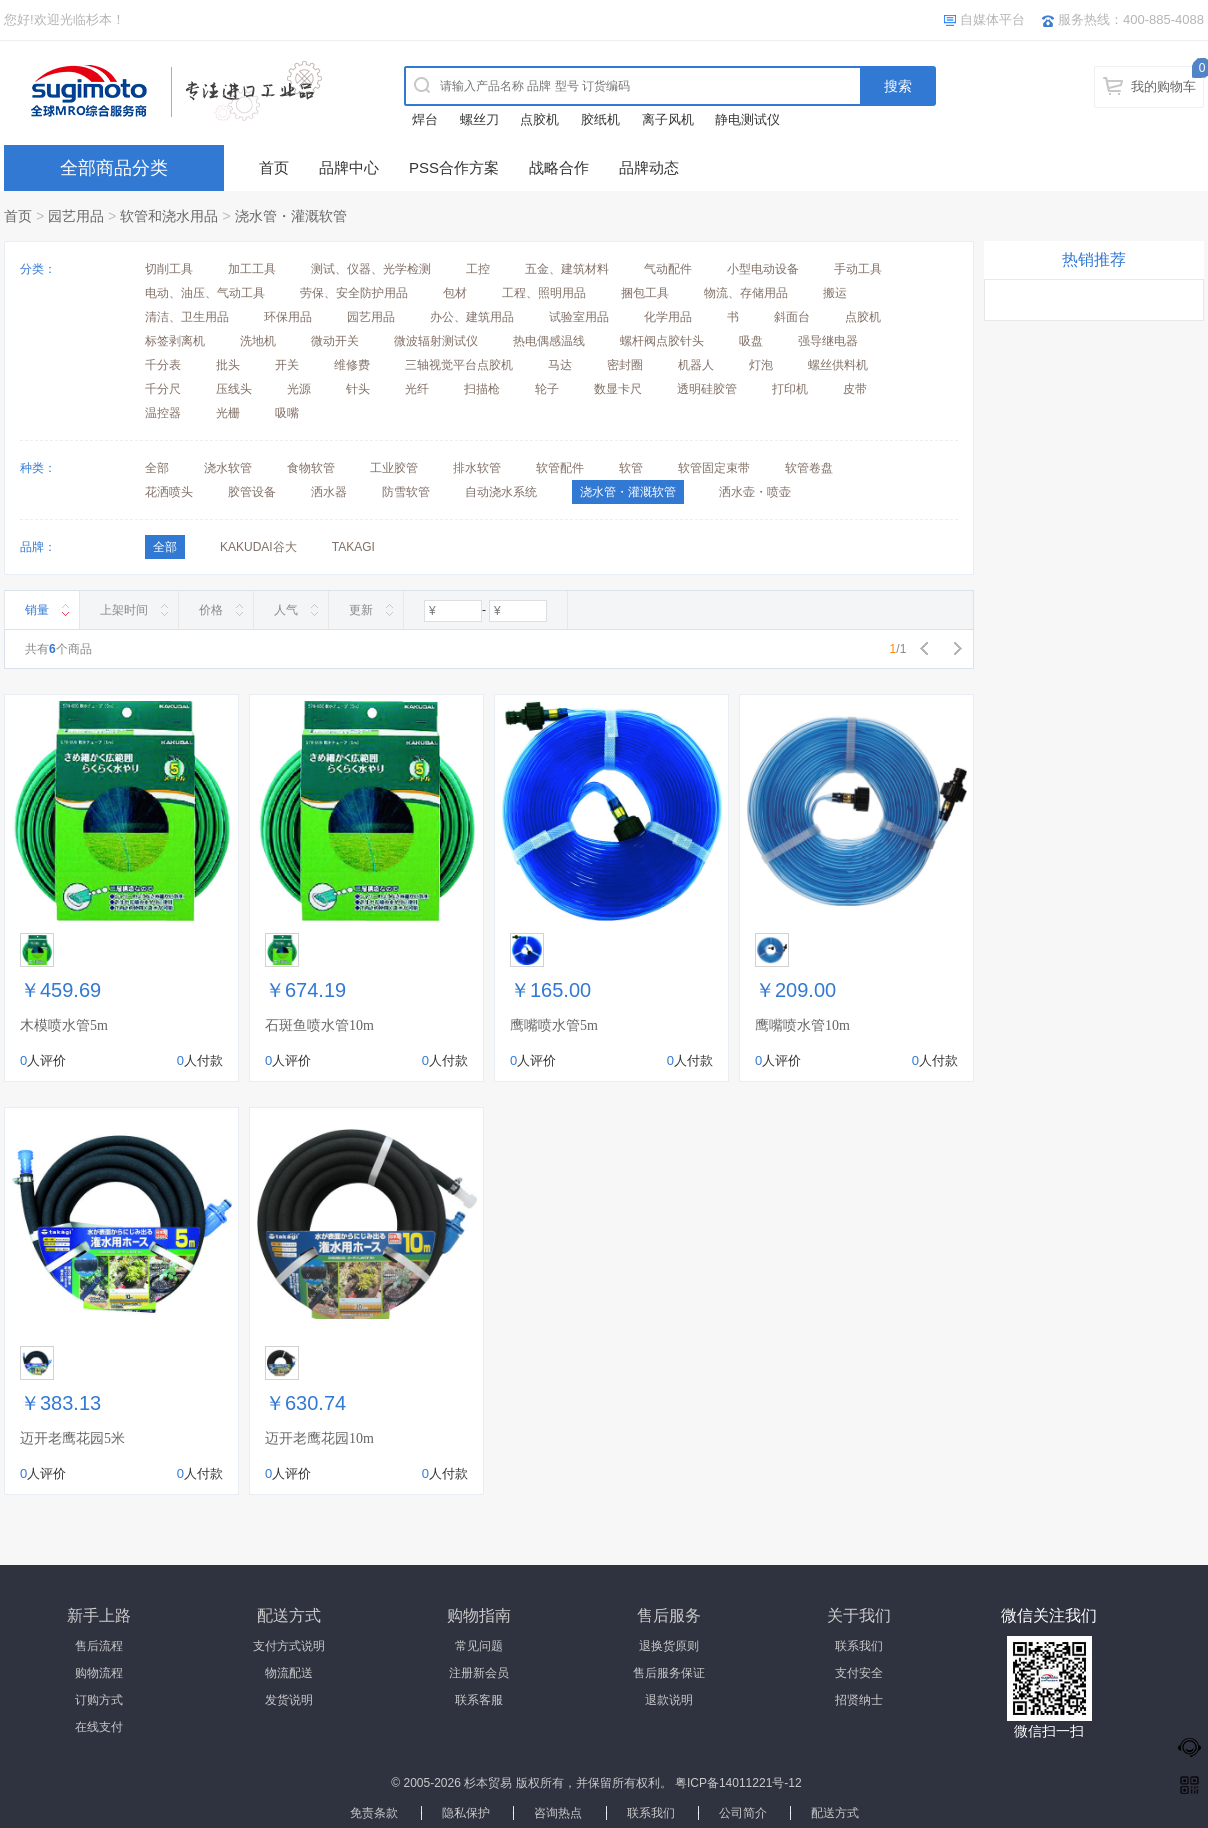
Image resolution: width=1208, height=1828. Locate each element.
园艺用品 (76, 216)
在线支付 (99, 1727)
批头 (228, 365)
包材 (455, 293)
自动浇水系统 (501, 492)
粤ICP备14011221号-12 (738, 1783)
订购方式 (99, 1700)
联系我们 (859, 1646)
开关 (287, 365)
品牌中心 (349, 167)
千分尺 (163, 389)
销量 (37, 610)
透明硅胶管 (707, 389)
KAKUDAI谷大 (258, 547)
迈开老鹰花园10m (319, 1438)
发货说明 (289, 1700)
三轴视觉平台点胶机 (459, 365)
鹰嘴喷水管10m (802, 1025)
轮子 (547, 389)
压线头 (234, 389)
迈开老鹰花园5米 (72, 1438)
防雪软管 (406, 492)
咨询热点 (558, 1813)
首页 (274, 167)
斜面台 (792, 317)
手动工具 (858, 269)
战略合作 (559, 167)
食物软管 (311, 468)
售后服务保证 (669, 1673)
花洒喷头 (169, 492)
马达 (560, 365)
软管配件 (560, 468)
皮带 (855, 389)
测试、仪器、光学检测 (371, 269)
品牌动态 (649, 167)
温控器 (163, 413)
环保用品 (288, 317)
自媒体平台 (992, 19)
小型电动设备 (763, 269)
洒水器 (329, 492)
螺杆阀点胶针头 (662, 341)
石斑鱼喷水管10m (319, 1025)
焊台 (425, 119)
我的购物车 (1163, 86)
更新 (361, 610)
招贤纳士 (859, 1700)
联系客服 (479, 1700)
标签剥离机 (175, 341)
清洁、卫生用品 (187, 317)
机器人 (696, 365)
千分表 (163, 365)
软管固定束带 (714, 468)
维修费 (352, 365)
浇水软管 (228, 468)
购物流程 (99, 1673)
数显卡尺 (618, 389)
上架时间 (124, 610)
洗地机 (258, 341)
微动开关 (335, 341)
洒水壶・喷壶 (755, 492)
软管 (631, 468)
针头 (358, 389)
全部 (157, 468)
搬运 (835, 293)
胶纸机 (600, 119)
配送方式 (835, 1813)
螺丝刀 (479, 119)
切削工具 (169, 269)
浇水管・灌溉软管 (291, 216)
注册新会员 (479, 1673)
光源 (299, 389)
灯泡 (761, 365)
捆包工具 (645, 293)
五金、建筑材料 (567, 269)
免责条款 (374, 1813)
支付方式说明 (289, 1646)
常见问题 (479, 1646)
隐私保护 (466, 1813)
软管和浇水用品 (169, 216)
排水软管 (477, 468)
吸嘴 (287, 413)
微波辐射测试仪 (436, 341)
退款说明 (669, 1700)
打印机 (790, 389)
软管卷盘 (809, 468)
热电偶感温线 (549, 341)
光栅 (228, 413)
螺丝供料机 (838, 365)
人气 (286, 610)
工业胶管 (394, 468)
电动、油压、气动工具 (205, 293)
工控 (478, 269)
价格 (211, 610)
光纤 (417, 389)
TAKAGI (353, 547)
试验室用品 (579, 317)
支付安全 (859, 1673)
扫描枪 (482, 389)
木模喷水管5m (64, 1025)
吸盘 (751, 341)
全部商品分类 (114, 168)
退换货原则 (669, 1646)
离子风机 (668, 119)
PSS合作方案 (454, 167)
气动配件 (668, 269)
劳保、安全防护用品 (354, 293)
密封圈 (625, 365)
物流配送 (289, 1673)
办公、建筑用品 (472, 317)
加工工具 (252, 269)
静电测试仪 (747, 119)
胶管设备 (252, 492)
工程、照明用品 (544, 293)
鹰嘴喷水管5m (554, 1025)
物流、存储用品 (746, 293)
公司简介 (743, 1813)
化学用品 (668, 317)
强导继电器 (828, 341)
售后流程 (99, 1646)
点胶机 (539, 119)
